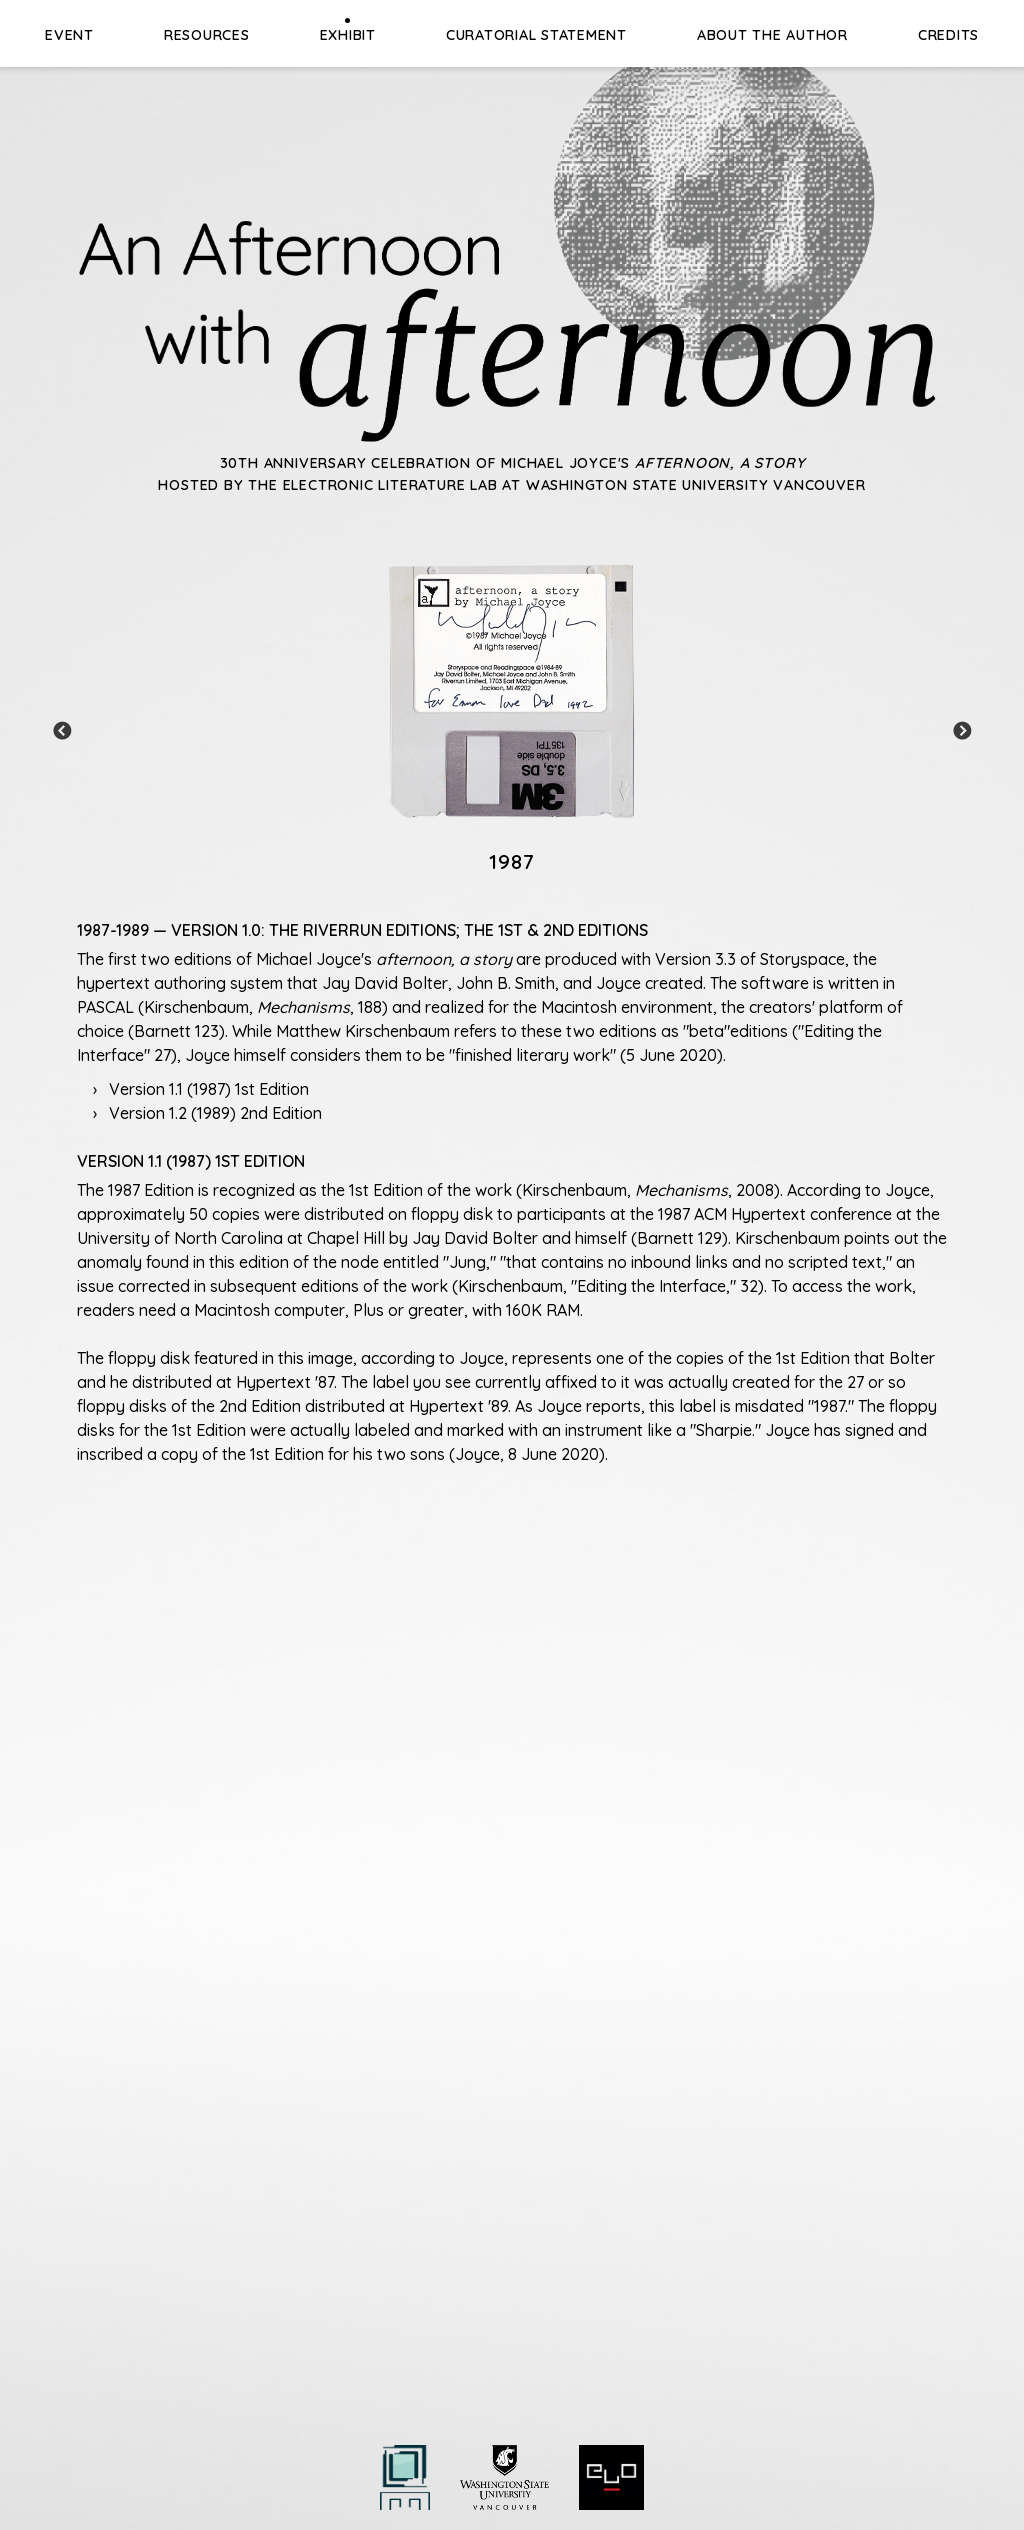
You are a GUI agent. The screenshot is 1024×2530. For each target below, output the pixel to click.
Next (962, 732)
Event (69, 35)
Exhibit (348, 35)
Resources (207, 35)
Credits (948, 35)
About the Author (772, 35)
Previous (62, 732)
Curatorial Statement (536, 35)
